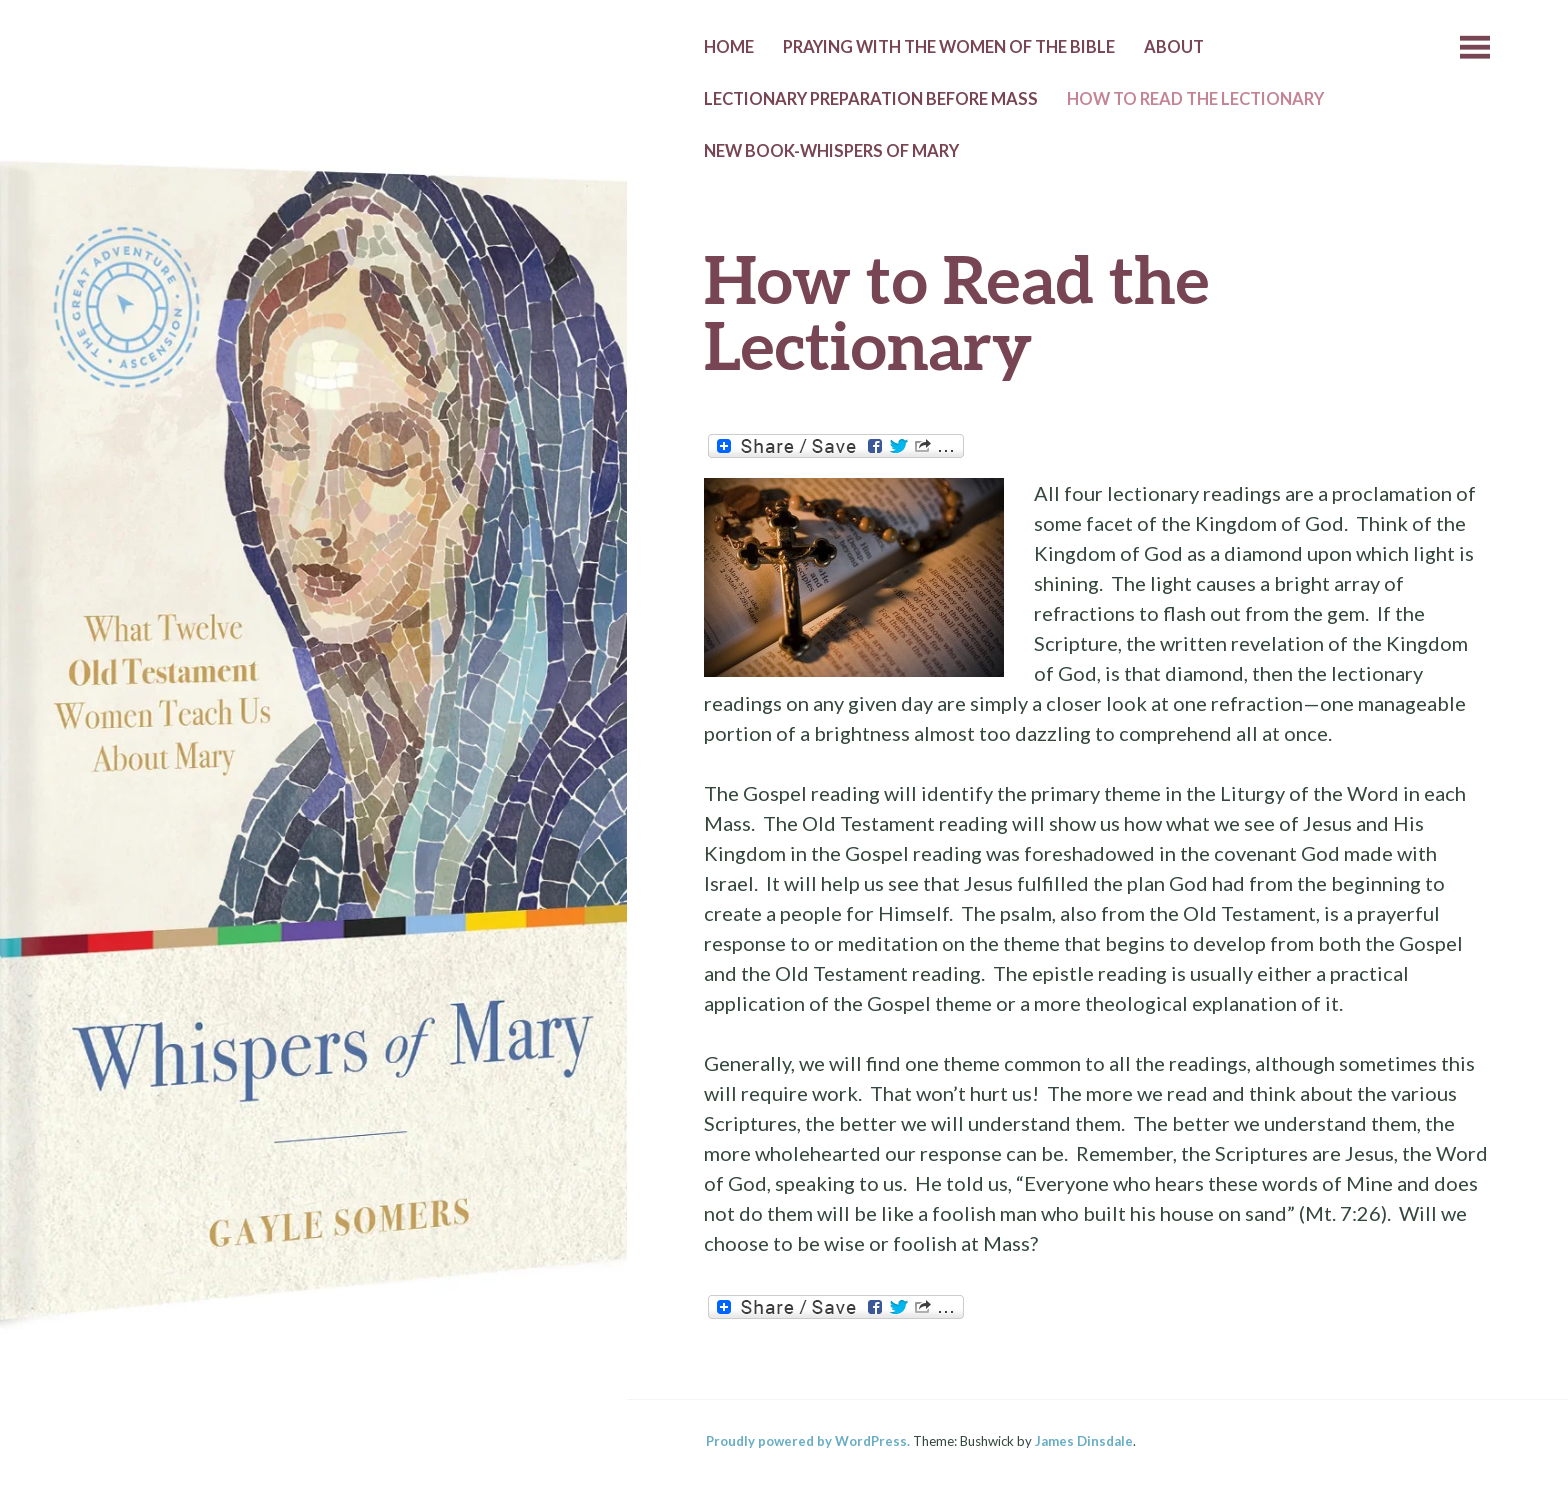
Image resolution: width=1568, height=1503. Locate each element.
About (1174, 47)
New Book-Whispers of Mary (831, 151)
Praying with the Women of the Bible (949, 47)
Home (729, 47)
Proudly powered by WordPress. (808, 1441)
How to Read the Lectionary (1195, 99)
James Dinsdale (1084, 1441)
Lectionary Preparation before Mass (871, 99)
